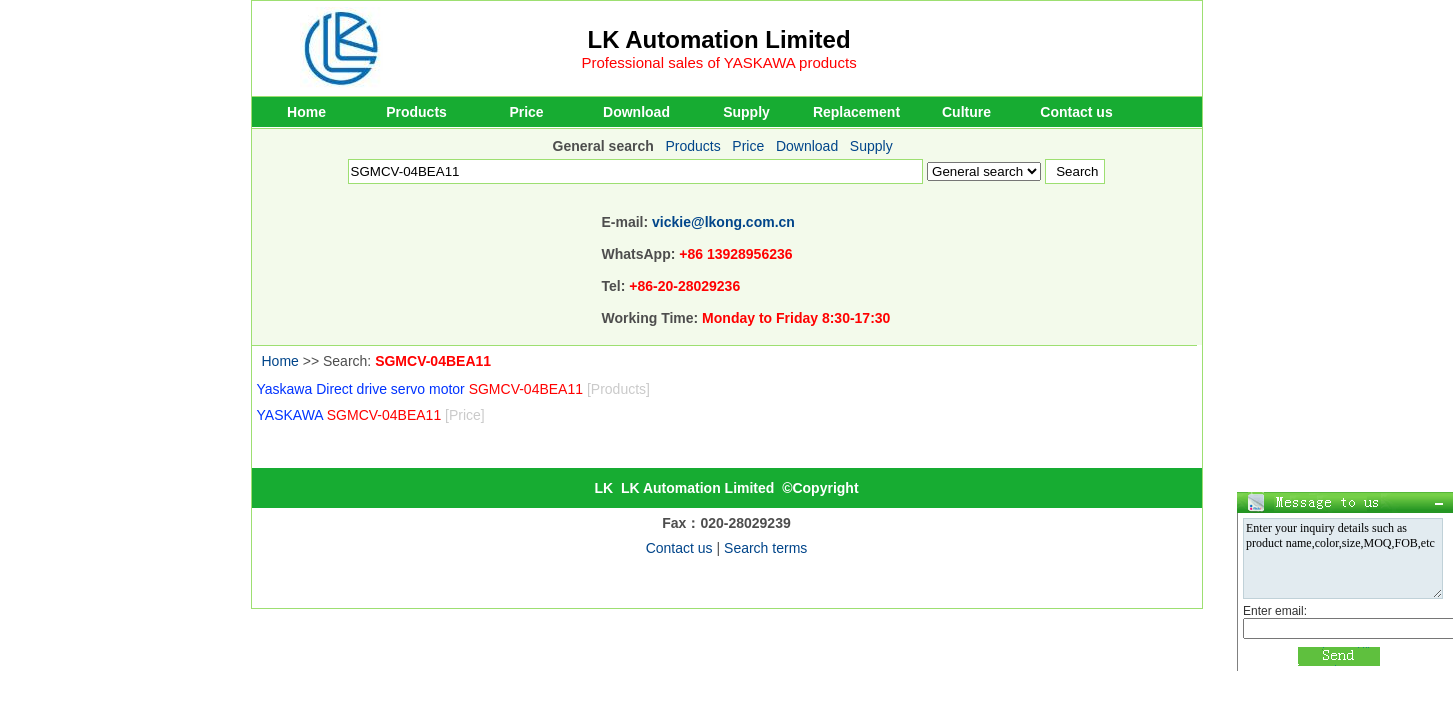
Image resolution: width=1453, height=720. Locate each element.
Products (416, 112)
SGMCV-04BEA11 (433, 361)
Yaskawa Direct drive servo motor (453, 389)
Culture (966, 112)
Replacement (856, 112)
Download (636, 112)
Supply (746, 112)
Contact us (1076, 112)
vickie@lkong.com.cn (723, 222)
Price (526, 112)
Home (306, 112)
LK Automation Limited (719, 39)
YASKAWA (371, 415)
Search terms (765, 548)
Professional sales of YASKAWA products (719, 62)
